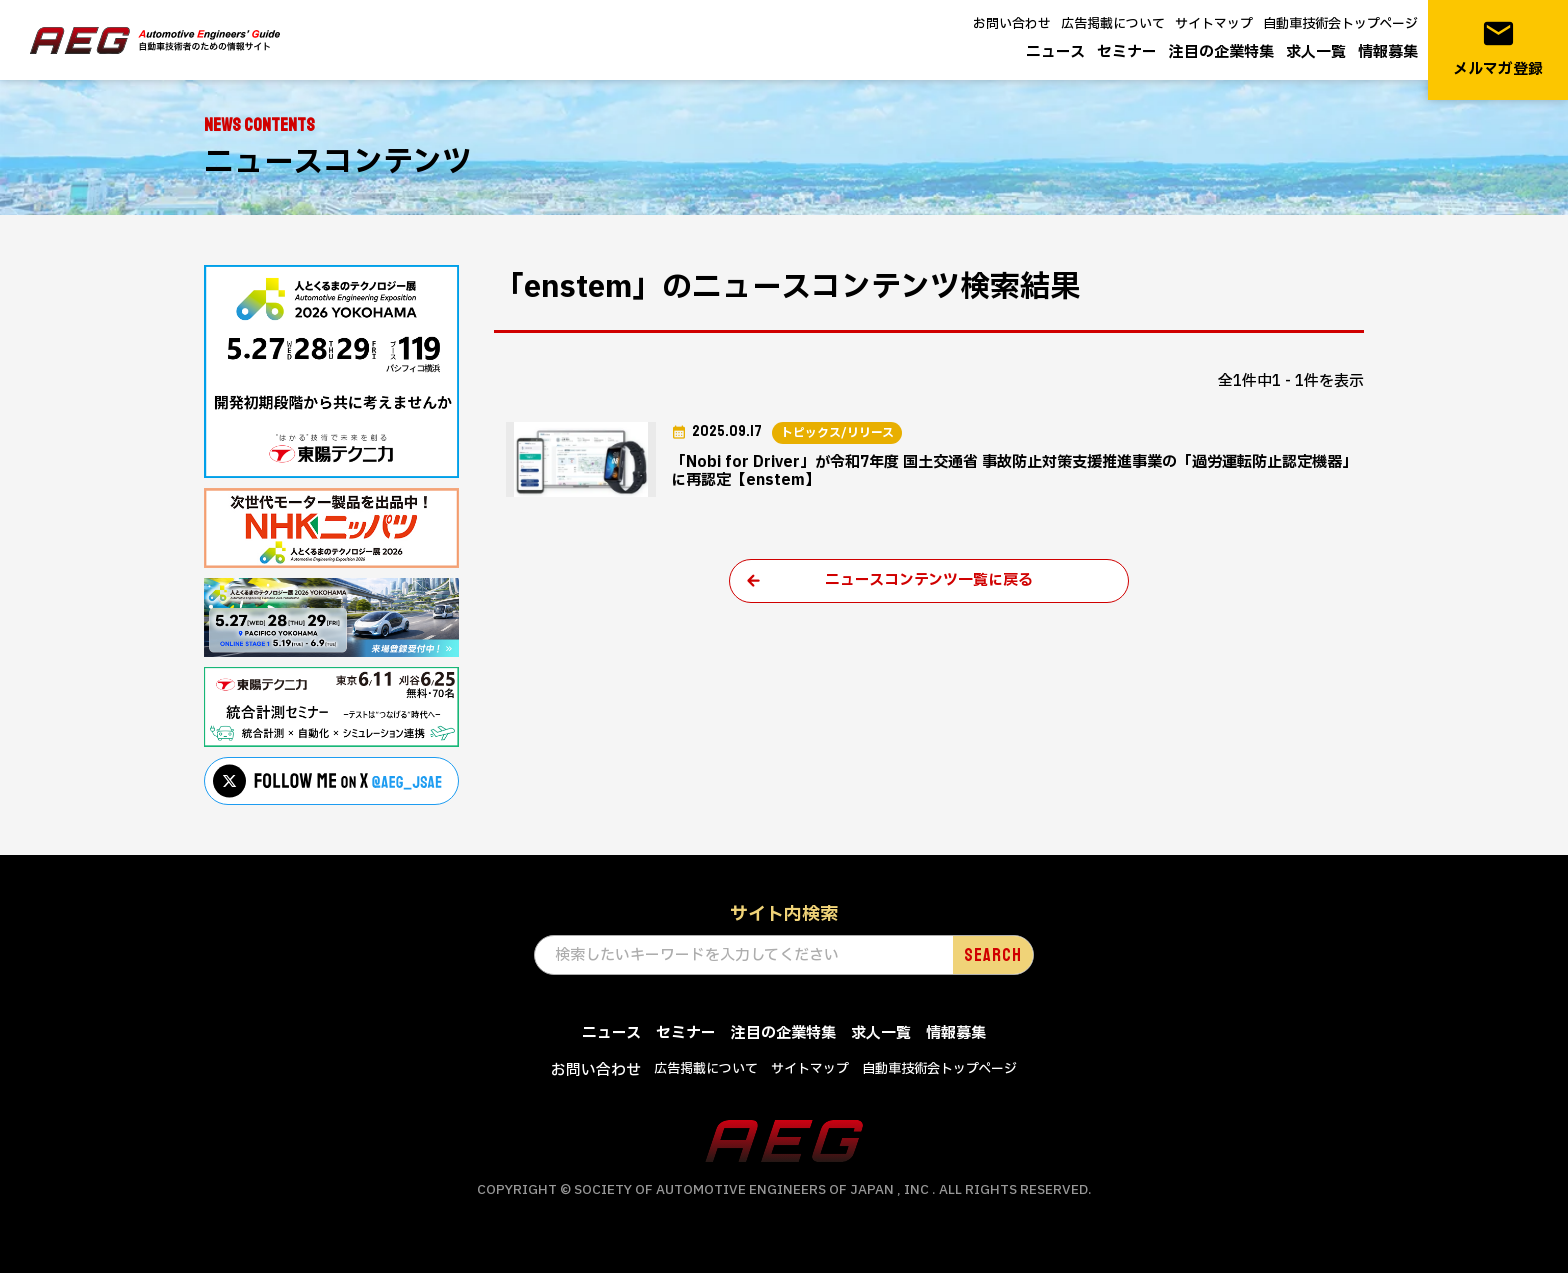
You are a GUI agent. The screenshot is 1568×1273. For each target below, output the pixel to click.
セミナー (1127, 52)
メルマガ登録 (1498, 48)
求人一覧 (1316, 52)
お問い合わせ (1012, 24)
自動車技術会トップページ (1340, 24)
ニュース (1055, 52)
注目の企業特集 (1221, 52)
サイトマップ (1214, 24)
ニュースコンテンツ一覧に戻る (929, 580)
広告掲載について (1113, 24)
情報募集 (1388, 52)
